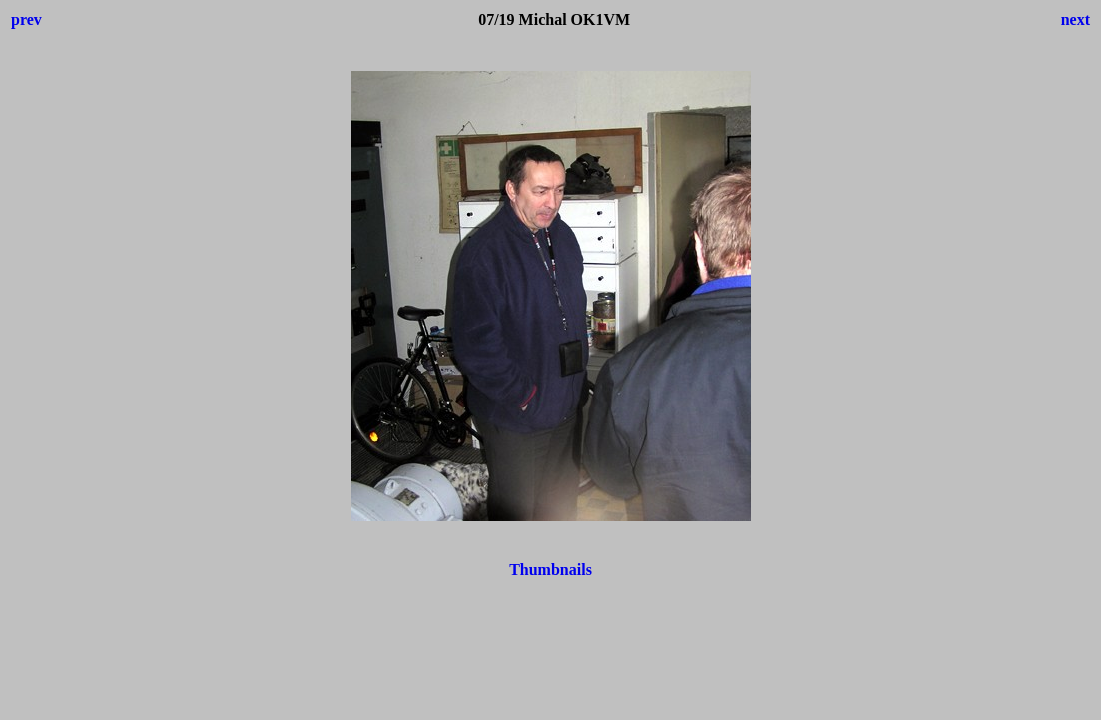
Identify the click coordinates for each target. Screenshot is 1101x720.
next (1075, 19)
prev (26, 19)
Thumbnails (550, 569)
